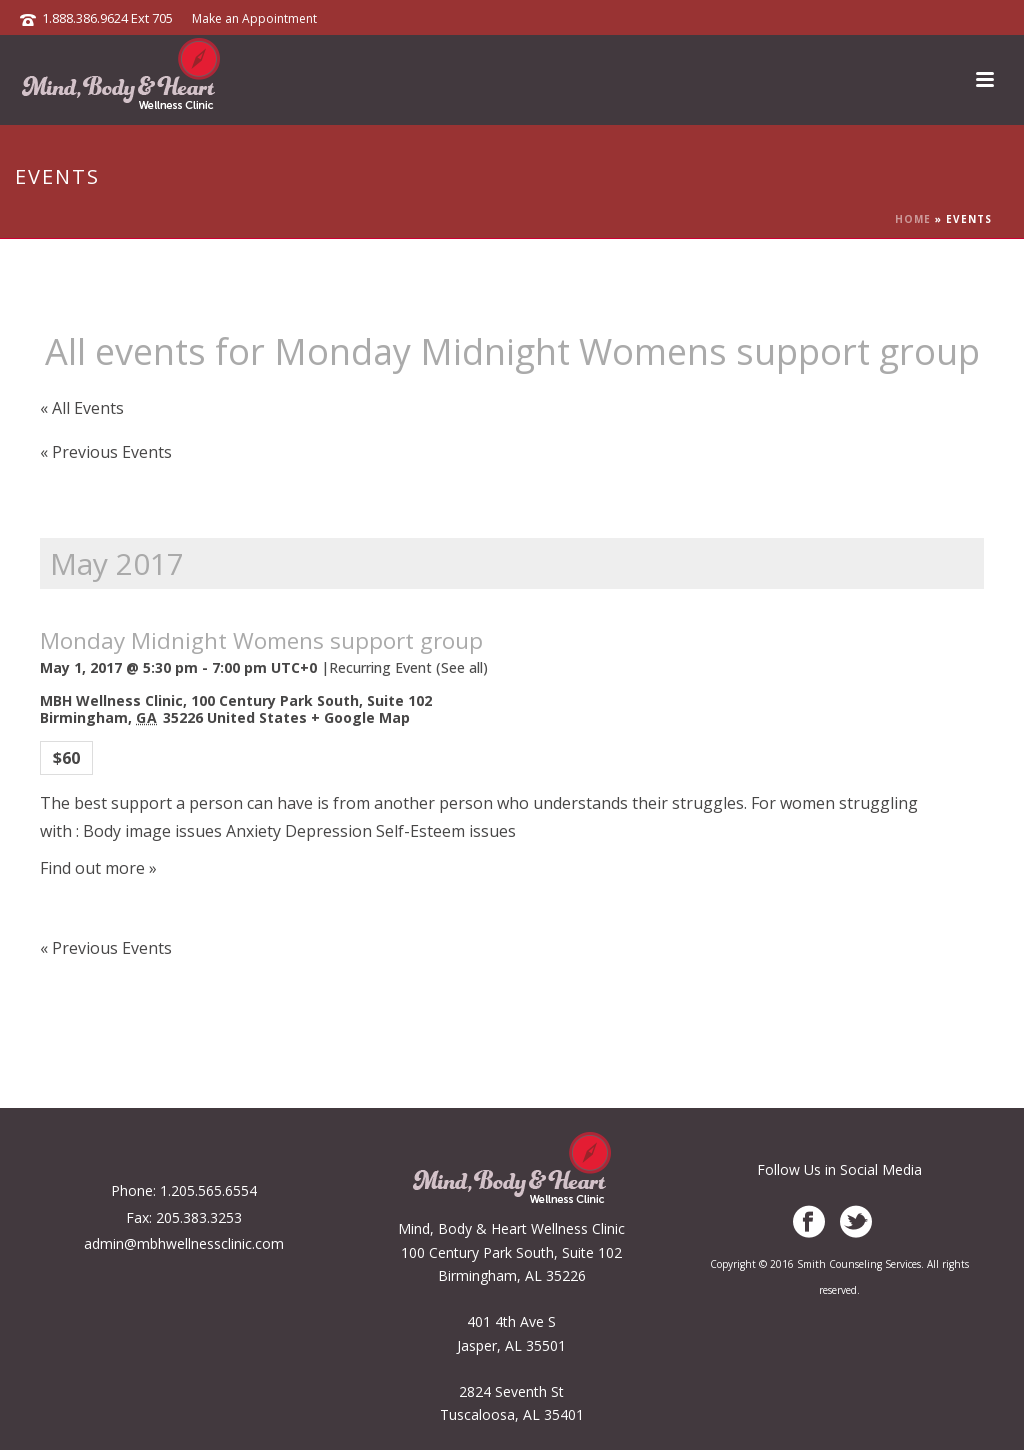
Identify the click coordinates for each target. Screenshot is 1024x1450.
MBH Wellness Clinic (111, 700)
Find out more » (98, 868)
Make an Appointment (254, 18)
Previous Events (106, 452)
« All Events (82, 408)
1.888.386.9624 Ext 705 (107, 18)
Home (913, 219)
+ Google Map (360, 717)
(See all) (462, 667)
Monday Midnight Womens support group (261, 640)
